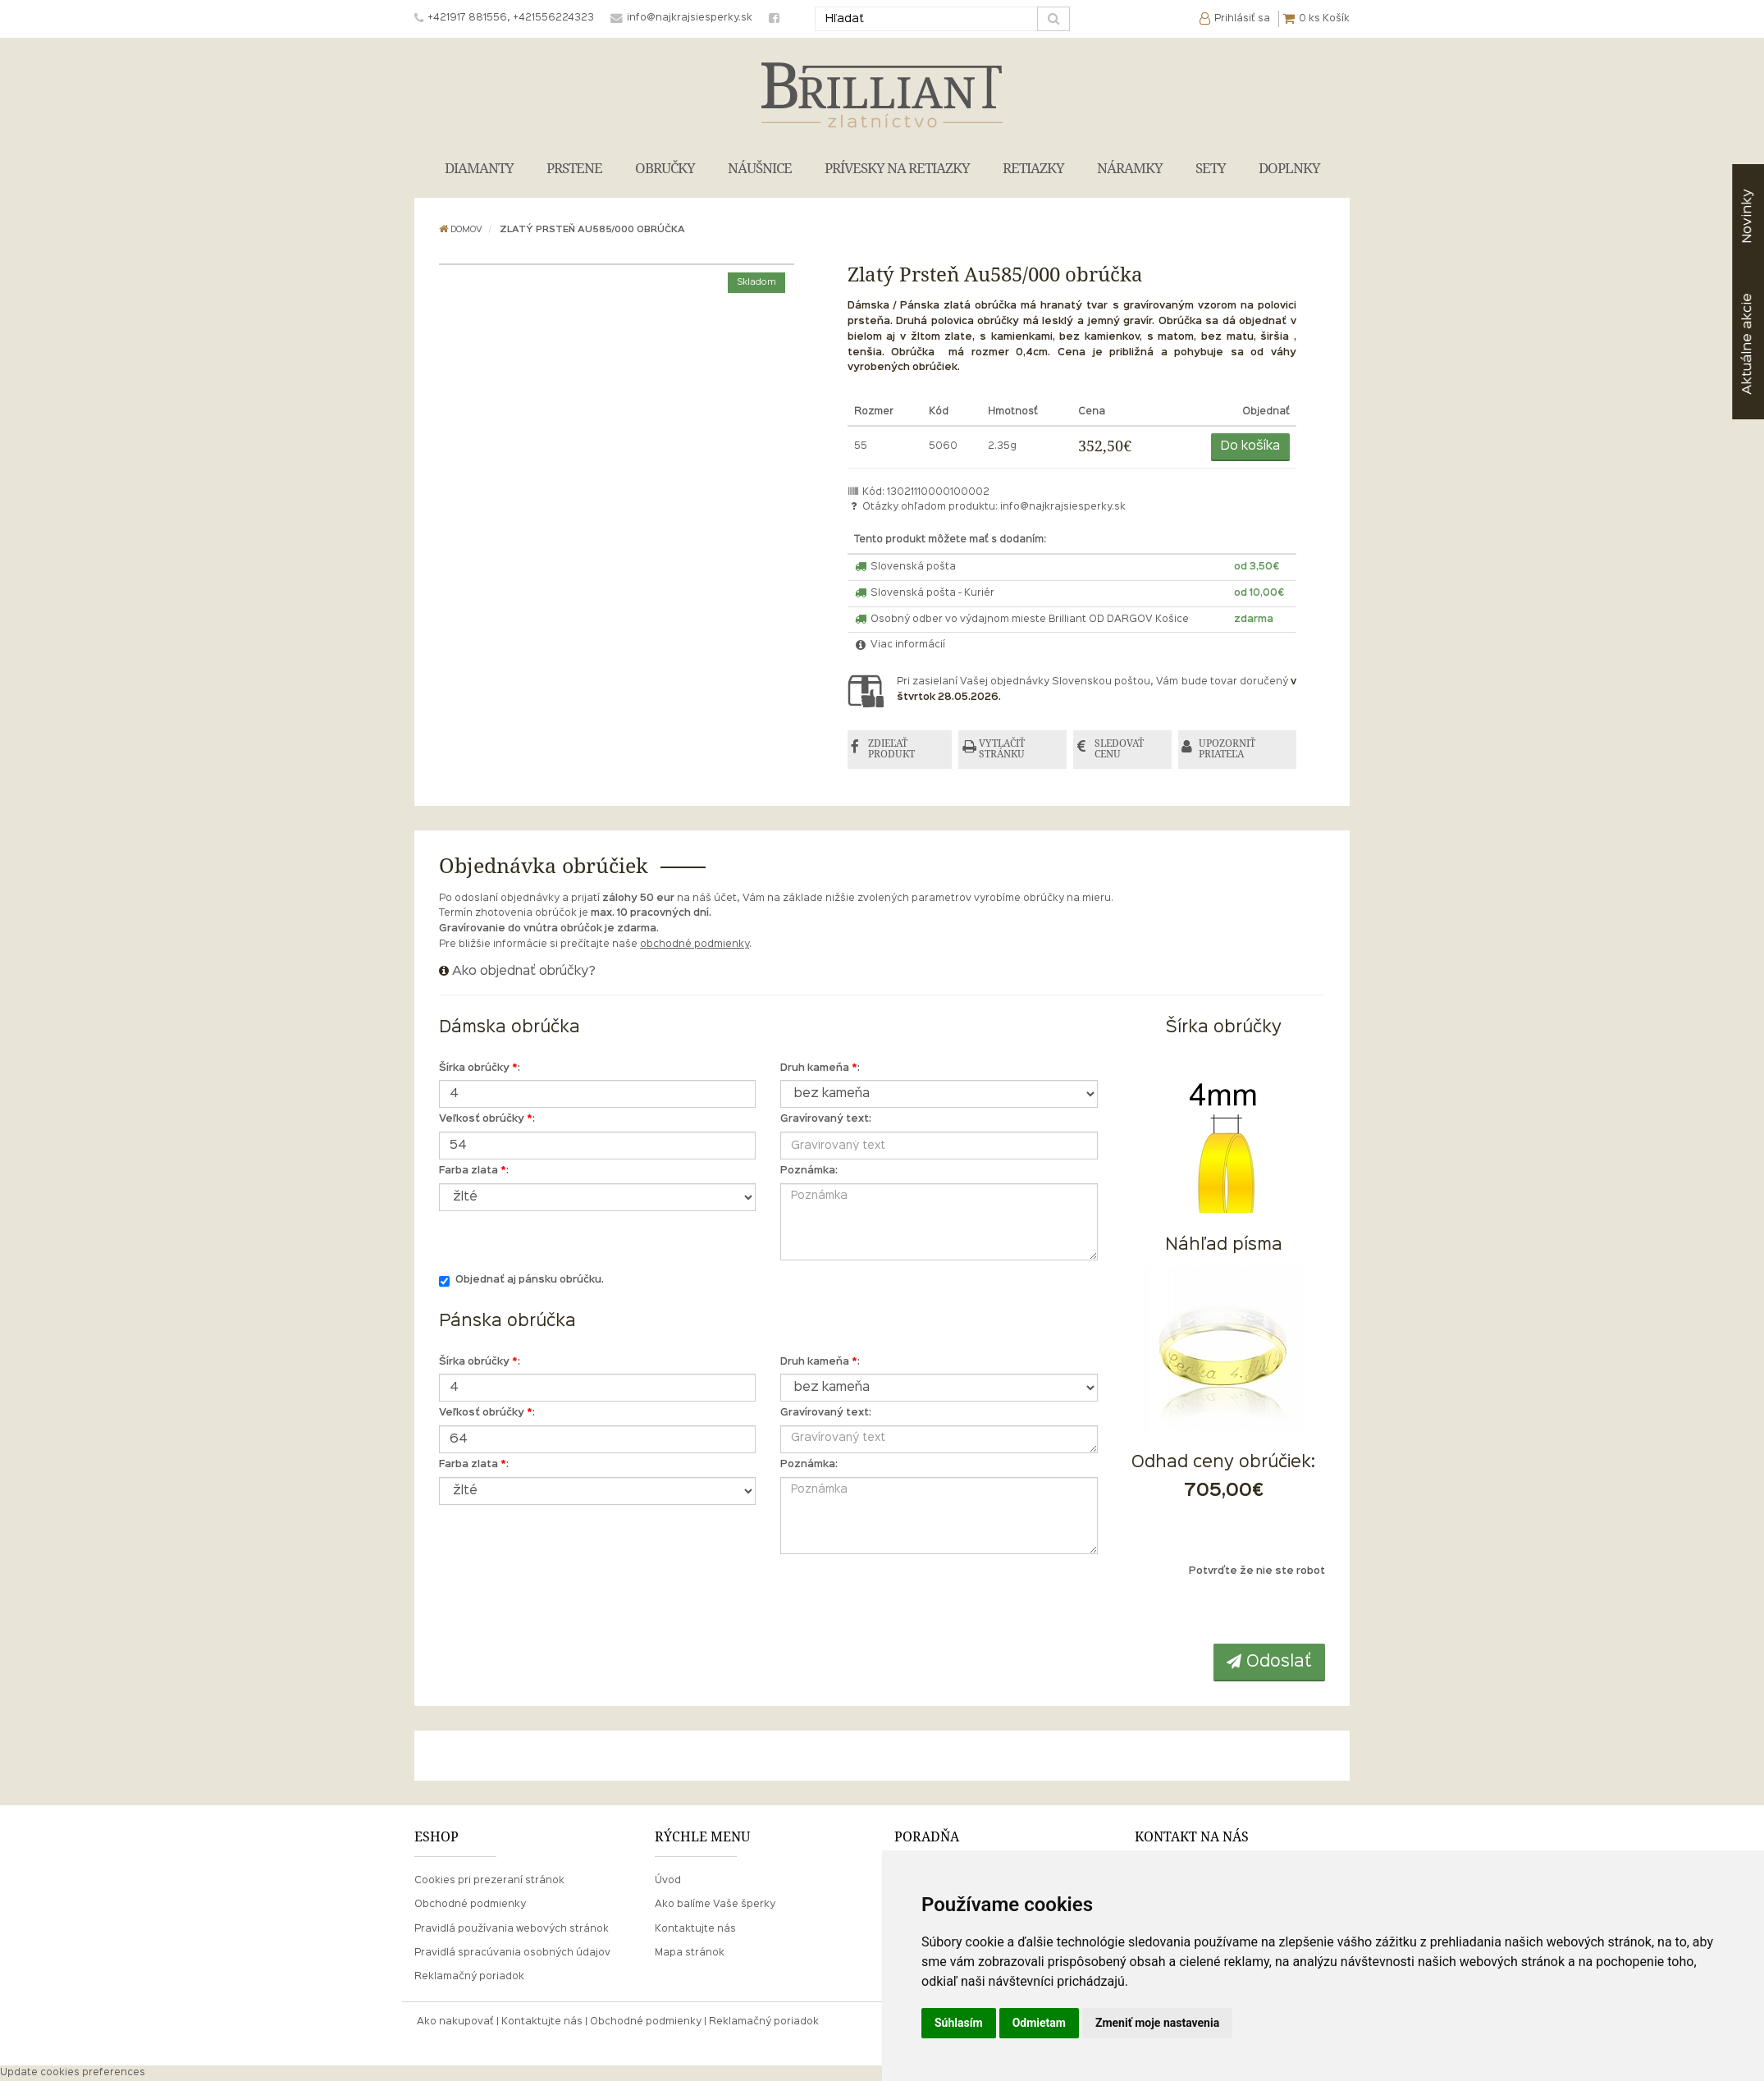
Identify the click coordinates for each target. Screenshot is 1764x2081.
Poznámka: (809, 1171)
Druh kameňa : (820, 1068)
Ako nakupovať (455, 2022)
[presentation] (1224, 1611)
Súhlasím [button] (959, 2022)
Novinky (1747, 216)
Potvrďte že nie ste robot (1257, 1571)
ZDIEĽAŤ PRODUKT (892, 750)
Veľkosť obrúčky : (487, 1120)
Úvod (668, 1881)
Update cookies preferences (72, 2073)
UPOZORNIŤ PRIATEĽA (1228, 750)
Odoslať (1269, 1661)
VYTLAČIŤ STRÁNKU (1003, 750)
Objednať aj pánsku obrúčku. (521, 1281)
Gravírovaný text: (825, 1120)
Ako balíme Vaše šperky (715, 1905)
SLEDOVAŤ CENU (1120, 750)
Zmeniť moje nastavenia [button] (1157, 2022)
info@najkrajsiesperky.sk (1063, 507)
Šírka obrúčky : (479, 1068)
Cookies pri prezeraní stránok (489, 1881)
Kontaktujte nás (695, 1929)
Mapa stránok (689, 1953)
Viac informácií (900, 645)
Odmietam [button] (1039, 2022)
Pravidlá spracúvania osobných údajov (512, 1953)
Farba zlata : (474, 1171)
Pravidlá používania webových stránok (511, 1929)
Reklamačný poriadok (469, 1977)
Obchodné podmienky (470, 1905)
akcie (1747, 344)
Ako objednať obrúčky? (524, 971)
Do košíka (1250, 446)
